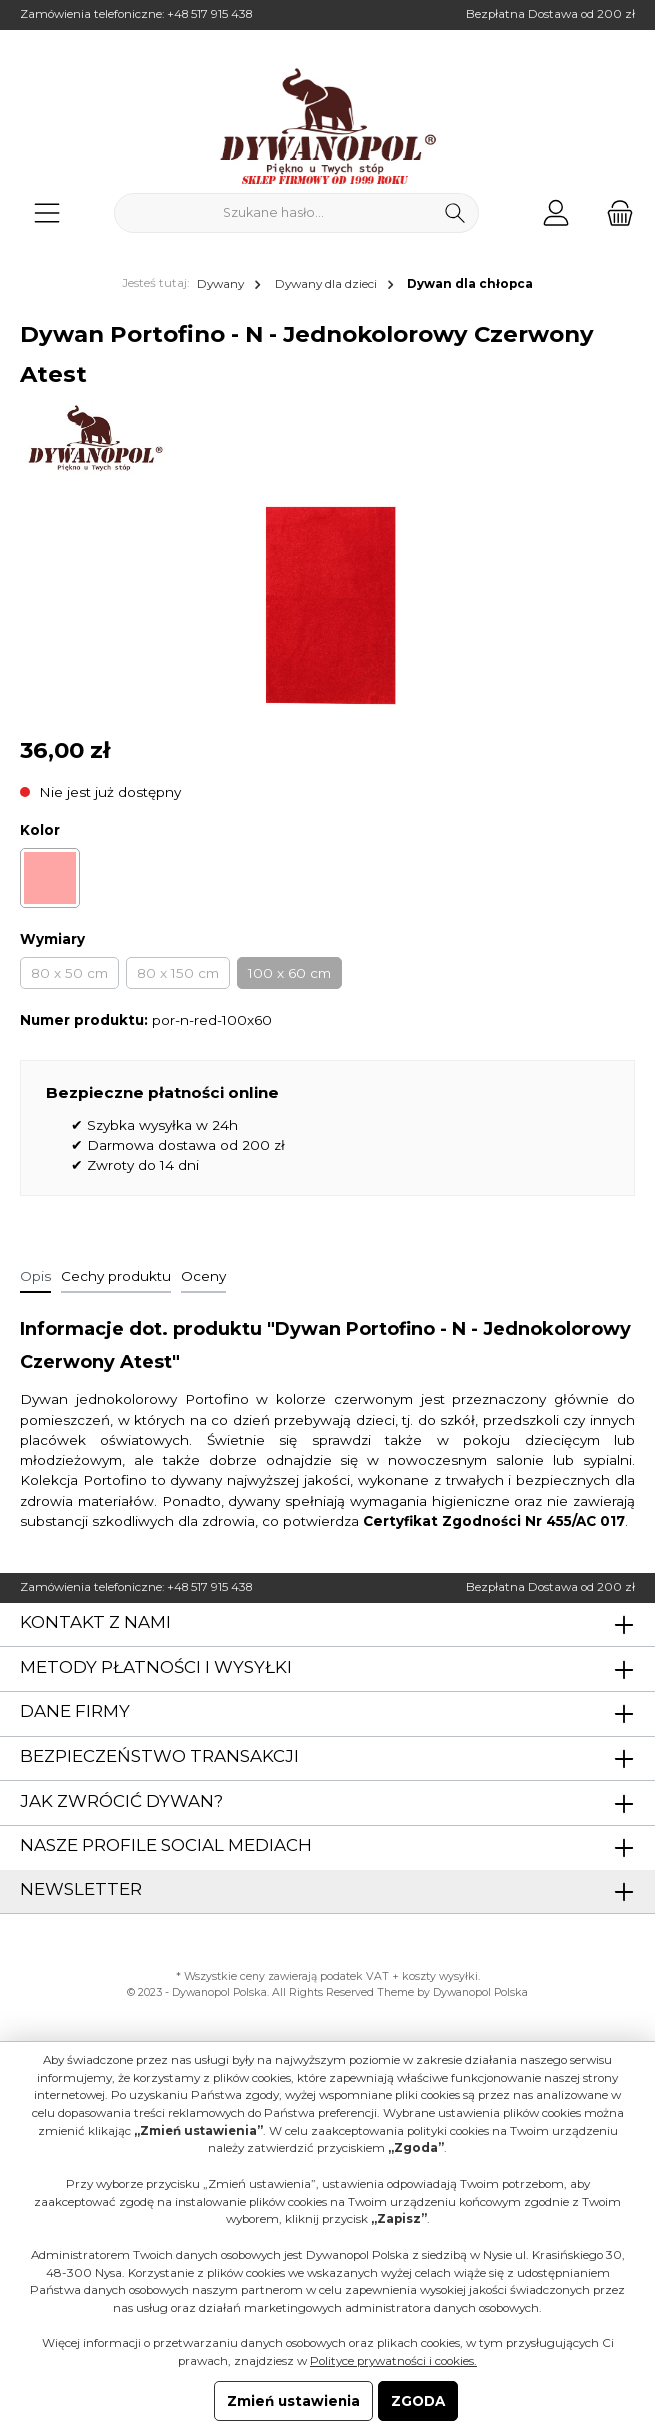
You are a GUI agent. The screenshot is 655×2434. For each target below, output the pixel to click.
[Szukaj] (455, 213)
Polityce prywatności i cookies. (393, 2361)
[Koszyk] (614, 212)
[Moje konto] (556, 212)
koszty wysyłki (440, 1976)
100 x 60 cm (289, 973)
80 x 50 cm (69, 973)
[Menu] (47, 212)
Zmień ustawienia (293, 2401)
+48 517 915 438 (209, 14)
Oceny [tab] (203, 1276)
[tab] (35, 1276)
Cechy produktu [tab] (116, 1276)
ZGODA (418, 2401)
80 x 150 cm (178, 973)
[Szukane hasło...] (273, 213)
